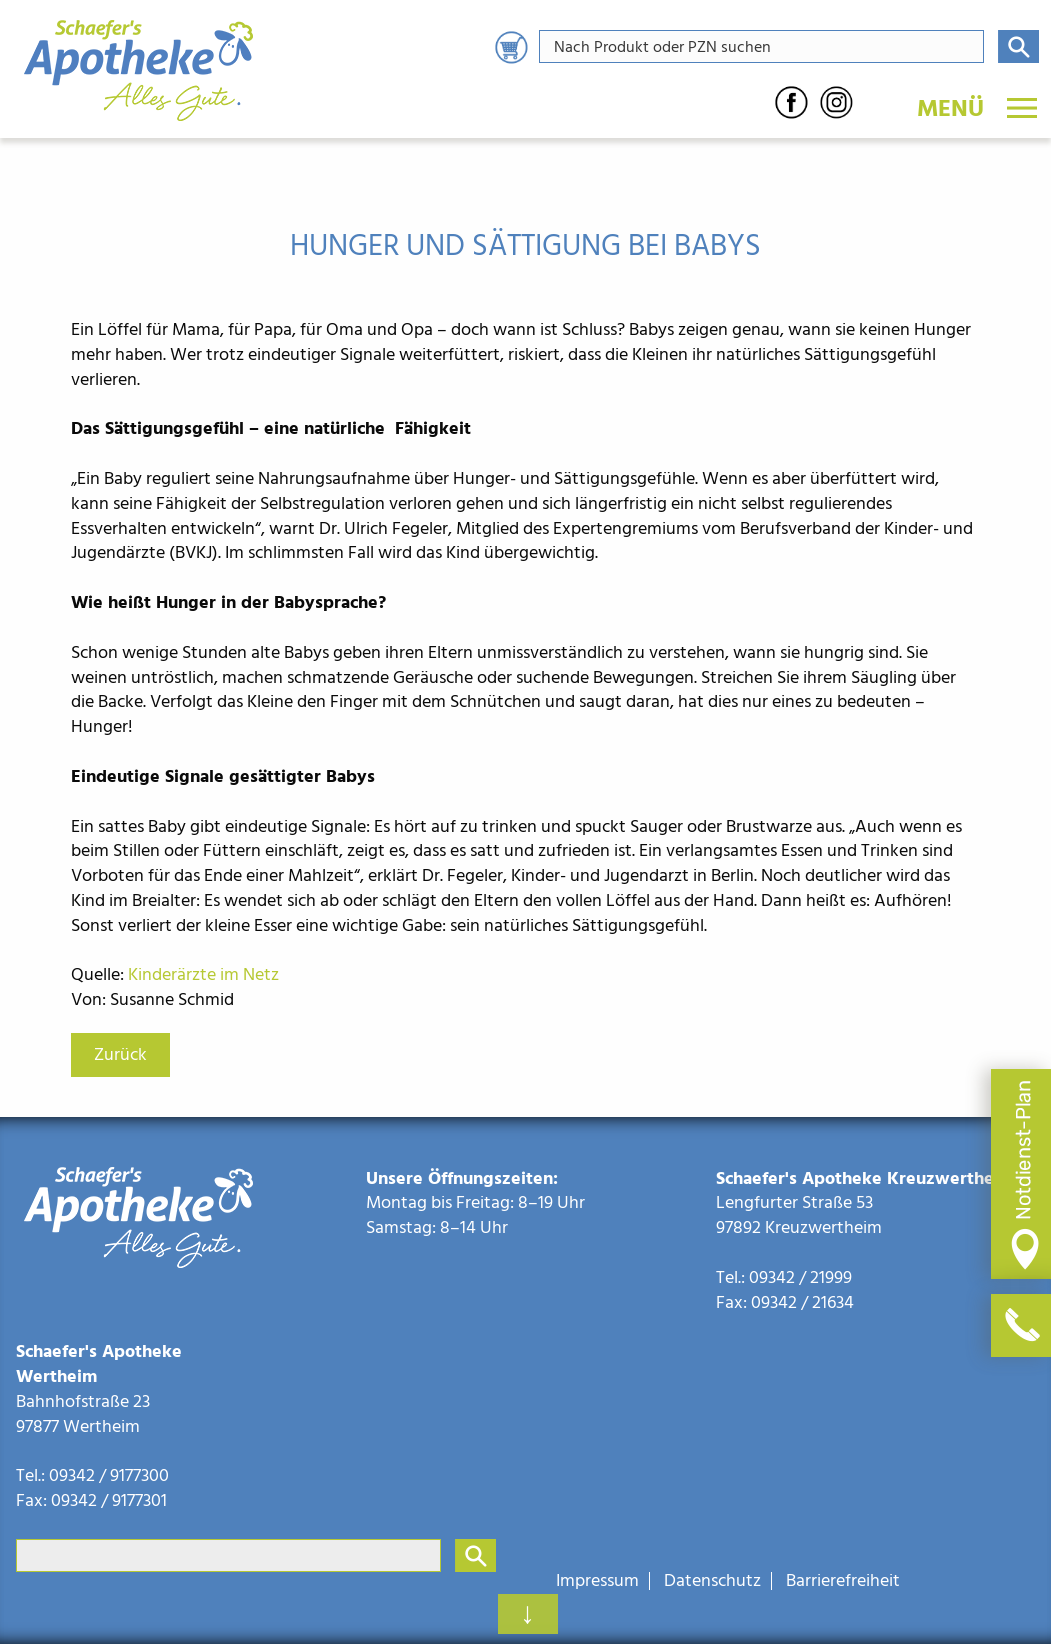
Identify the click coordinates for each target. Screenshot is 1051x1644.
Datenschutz (712, 1581)
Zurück (120, 1054)
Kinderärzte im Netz (203, 974)
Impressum (597, 1581)
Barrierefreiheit (843, 1581)
